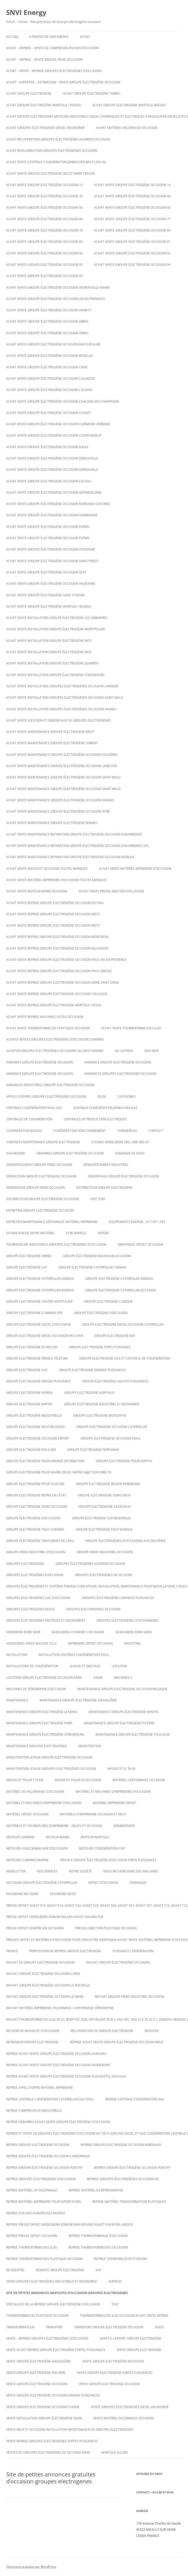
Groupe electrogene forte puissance (100, 1347)
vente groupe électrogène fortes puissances (115, 2372)
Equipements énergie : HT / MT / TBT (137, 1222)
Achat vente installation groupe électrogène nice (48, 640)
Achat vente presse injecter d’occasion (111, 891)
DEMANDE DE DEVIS (130, 1153)
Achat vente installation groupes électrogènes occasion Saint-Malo (64, 697)
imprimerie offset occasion (90, 1643)
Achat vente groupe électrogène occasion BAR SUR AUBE (53, 344)
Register (151, 2031)
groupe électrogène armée (29, 1256)
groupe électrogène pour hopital (124, 1461)
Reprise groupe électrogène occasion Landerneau (48, 2156)
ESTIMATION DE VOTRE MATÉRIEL (30, 1233)
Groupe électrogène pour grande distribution (45, 1461)
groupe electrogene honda (29, 1392)
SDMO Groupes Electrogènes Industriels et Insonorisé (51, 2281)
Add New (151, 1051)
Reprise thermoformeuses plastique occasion (44, 2259)
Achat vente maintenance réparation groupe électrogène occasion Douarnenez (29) (77, 845)
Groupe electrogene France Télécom (37, 1358)
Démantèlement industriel (105, 1164)
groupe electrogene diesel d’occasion (38, 1324)
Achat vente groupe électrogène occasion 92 (44, 253)
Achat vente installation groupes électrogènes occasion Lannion (62, 686)
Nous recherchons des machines (130, 1871)
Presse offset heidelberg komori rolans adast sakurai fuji (54, 1917)
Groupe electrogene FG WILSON (32, 1347)
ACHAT (85, 36)
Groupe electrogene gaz (27, 1370)
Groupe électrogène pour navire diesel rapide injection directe (59, 1472)
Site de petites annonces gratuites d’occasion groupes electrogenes (67, 2293)
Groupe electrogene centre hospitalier (39, 1301)
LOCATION (119, 1666)
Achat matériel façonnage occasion (126, 128)
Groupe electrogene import (29, 1404)
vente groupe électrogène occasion (36, 2384)
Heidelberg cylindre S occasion (77, 1632)
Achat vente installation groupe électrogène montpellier (55, 629)
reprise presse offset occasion (31, 2236)
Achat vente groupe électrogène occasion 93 (44, 264)
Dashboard (15, 1153)
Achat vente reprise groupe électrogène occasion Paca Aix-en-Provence (66, 959)
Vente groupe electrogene (139, 2350)
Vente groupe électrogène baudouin (113, 2361)
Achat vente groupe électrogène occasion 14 (132, 185)
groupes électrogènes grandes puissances (118, 1598)
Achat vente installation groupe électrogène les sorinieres (56, 618)
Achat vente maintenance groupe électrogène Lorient (52, 743)
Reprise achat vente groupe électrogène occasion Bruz (116, 2042)
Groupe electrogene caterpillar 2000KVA (40, 1278)
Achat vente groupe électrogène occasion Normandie (52, 515)
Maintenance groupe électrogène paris (39, 1723)
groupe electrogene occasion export (37, 1438)
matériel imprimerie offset (114, 1803)
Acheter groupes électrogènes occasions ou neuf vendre (55, 1051)
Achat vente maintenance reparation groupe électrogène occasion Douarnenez (74, 834)
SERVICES (115, 2281)
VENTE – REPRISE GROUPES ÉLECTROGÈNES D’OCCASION (47, 2338)
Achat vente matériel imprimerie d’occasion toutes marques (56, 880)
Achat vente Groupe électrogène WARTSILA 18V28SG (48, 606)
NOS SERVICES (47, 1871)
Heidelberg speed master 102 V (31, 1643)
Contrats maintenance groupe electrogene (43, 1142)
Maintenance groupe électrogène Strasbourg (45, 1734)
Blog (102, 1096)
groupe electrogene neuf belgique (35, 1427)
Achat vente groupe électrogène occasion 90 (44, 241)
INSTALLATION (16, 1655)
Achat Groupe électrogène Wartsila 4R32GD (129, 105)
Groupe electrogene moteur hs (99, 1415)
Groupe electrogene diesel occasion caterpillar (122, 1324)
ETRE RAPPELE (76, 1233)
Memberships (124, 1826)
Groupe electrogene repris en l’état (36, 1495)
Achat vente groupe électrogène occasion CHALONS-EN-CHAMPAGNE (62, 401)
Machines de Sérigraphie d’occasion (36, 1689)
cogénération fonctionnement (79, 1131)
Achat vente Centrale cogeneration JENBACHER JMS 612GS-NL (56, 162)
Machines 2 (123, 1677)
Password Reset (63, 1894)
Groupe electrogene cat (26, 1267)
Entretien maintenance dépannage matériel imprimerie (52, 1222)
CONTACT (155, 1131)
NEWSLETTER (15, 1871)
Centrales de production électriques (95, 1119)
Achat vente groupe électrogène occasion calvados (50, 378)
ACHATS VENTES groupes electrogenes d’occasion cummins (55, 1039)
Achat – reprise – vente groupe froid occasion (44, 59)
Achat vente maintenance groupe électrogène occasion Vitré (58, 811)
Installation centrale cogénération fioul (74, 1655)
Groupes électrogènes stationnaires (128, 1620)
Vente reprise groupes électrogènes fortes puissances (52, 2441)
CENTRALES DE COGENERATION (29, 1119)
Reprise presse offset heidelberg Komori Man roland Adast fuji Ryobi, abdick (69, 2224)
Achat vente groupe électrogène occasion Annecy (48, 310)
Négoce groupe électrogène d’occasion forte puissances (108, 1860)
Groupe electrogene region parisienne (108, 1484)
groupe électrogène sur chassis (33, 1518)
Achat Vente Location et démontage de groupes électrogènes (58, 720)
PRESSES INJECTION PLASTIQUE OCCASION (106, 1928)
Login (97, 1677)
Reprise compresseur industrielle (34, 2110)
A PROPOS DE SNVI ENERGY (49, 36)
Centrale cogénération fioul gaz (34, 1108)
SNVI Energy (26, 12)
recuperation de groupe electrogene (102, 2031)
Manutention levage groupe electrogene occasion (49, 1757)
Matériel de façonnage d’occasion (35, 1791)
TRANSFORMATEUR (20, 2327)
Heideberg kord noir (23, 1632)
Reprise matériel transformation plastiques (129, 2201)
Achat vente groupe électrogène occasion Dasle (47, 447)
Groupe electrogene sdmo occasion (36, 1506)
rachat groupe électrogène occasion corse (43, 1973)
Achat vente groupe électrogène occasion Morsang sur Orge (58, 504)
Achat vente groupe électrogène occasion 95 (44, 276)
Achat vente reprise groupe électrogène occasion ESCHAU (55, 903)
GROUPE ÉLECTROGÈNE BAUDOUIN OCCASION (97, 1256)
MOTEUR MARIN (57, 1837)
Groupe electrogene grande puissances (92, 1370)
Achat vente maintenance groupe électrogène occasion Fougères (62, 754)
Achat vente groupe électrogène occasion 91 (132, 241)
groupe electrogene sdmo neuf (104, 1495)
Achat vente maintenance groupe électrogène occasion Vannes (60, 800)
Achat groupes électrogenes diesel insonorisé (45, 128)
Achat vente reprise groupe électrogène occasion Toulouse (57, 994)
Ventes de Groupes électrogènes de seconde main (48, 2452)
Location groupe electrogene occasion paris (44, 1677)
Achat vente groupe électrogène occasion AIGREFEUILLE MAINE (58, 287)
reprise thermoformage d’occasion (98, 2236)
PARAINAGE (137, 1882)
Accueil (12, 36)
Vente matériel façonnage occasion (123, 2418)
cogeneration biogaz (24, 1131)
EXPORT (103, 1233)
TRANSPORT (54, 2327)
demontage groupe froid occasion (35, 1187)
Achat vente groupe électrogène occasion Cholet (48, 413)
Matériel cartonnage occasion (138, 1780)
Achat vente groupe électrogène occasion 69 (44, 219)
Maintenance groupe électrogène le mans (41, 1712)
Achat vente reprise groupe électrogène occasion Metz (53, 914)
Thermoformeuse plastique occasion (37, 2315)
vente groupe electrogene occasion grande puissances (53, 2395)
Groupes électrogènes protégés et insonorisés (45, 1620)
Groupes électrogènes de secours (103, 1575)
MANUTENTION (89, 1746)
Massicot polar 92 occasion (78, 1780)
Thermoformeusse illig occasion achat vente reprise (124, 2315)
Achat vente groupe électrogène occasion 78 (44, 230)
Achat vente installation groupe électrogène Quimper (52, 663)
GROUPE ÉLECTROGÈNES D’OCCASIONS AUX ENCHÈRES (125, 1541)
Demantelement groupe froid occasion (39, 1164)
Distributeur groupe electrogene (104, 1187)
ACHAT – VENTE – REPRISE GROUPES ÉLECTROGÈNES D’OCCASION (54, 71)
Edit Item (97, 1199)
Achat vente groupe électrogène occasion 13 (44, 185)
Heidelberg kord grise (133, 1632)
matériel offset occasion (27, 1814)
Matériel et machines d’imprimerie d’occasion (113, 1791)
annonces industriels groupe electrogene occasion (50, 1085)
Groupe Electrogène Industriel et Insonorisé (101, 1404)
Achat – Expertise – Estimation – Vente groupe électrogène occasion (63, 82)
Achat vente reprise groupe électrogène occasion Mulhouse (57, 948)
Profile (12, 1951)
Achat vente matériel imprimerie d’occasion (135, 868)
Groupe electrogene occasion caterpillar (111, 1427)
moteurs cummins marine (27, 1860)
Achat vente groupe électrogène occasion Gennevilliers (53, 492)
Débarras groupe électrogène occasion (70, 1153)
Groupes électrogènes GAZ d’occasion (38, 1598)
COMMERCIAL (127, 1131)
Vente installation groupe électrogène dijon (44, 2418)
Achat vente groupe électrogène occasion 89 (132, 230)
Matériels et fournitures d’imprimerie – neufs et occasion (54, 1826)
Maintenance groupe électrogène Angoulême (78, 1700)
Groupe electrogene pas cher (31, 1449)
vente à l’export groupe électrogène (130, 2338)
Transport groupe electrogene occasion (108, 2327)
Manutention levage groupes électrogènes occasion (51, 1768)
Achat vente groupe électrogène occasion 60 (132, 207)
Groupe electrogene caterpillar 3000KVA (119, 1278)
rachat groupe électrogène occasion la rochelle (48, 1985)
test (115, 2304)
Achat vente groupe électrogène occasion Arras (47, 321)
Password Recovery (22, 1894)
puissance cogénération (133, 1951)
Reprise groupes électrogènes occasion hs (123, 2179)
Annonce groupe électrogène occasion (39, 1062)
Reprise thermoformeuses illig (31, 2247)
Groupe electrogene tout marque (104, 1529)
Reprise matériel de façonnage (31, 2190)
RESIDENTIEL (15, 2270)
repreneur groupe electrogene (32, 2042)
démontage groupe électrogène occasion (123, 1176)
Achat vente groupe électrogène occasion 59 (44, 207)
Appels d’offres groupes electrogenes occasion (46, 1096)
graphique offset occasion (140, 1244)
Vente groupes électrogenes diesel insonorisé (130, 2407)
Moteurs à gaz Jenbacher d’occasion (37, 1848)
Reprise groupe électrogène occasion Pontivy (44, 2167)
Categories (126, 1096)
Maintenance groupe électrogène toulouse (133, 1734)
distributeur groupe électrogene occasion (42, 1199)
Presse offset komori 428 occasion (35, 1928)
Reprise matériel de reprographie (96, 2190)
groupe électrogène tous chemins (35, 1529)
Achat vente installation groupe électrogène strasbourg (55, 675)
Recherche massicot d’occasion (32, 2031)
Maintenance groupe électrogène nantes (124, 1712)
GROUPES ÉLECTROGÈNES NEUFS (30, 1609)
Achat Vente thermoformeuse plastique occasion (48, 1028)
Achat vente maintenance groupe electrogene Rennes (51, 823)
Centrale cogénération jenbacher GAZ (105, 1108)
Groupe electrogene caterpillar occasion (120, 1290)
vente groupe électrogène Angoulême (38, 2361)
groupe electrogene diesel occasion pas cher (44, 1336)
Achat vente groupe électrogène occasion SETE (46, 572)
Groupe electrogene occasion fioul (110, 1438)
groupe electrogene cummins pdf (34, 1313)
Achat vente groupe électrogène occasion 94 (132, 264)
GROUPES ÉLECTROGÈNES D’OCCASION (34, 1575)
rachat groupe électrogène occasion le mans (45, 1996)
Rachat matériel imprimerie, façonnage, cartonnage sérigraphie (60, 2008)
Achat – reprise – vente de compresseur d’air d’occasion (52, 48)
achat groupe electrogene (29, 93)
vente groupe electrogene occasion (109, 2384)
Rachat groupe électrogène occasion (118, 1962)
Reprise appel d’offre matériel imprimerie (39, 2087)
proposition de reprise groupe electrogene (65, 1951)
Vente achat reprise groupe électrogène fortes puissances (55, 2350)
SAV (98, 2270)
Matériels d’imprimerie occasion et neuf (93, 1814)
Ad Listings (124, 1051)
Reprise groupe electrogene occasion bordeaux (121, 2145)
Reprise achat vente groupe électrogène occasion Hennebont (58, 2065)
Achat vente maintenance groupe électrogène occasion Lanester (61, 766)
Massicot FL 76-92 (121, 1768)
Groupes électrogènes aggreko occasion (90, 1563)
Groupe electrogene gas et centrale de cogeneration (124, 1358)
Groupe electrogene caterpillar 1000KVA (92, 1267)
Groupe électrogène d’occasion (101, 1313)
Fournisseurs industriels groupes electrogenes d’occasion (56, 1244)
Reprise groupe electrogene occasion (37, 2145)
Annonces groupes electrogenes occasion (120, 1073)
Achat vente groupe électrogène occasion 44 (132, 196)
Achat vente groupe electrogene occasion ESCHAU (48, 481)
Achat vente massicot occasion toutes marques (47, 868)
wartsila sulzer (114, 2452)
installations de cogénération (32, 1666)
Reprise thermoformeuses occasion (98, 2247)
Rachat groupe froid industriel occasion (129, 1996)
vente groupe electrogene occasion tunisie (43, 2407)
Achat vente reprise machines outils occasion (44, 1017)
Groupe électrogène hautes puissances (115, 1381)
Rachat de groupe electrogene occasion (40, 1962)
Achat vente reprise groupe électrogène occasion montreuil (57, 937)
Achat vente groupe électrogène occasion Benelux (49, 355)
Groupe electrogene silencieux (104, 1506)
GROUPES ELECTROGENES (25, 1563)
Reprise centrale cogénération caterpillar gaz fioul (50, 2099)
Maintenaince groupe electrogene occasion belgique (122, 1689)
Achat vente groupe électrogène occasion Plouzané (50, 549)
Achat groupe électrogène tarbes (91, 93)
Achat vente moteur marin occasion (36, 891)
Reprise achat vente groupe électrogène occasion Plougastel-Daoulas (66, 2076)
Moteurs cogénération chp (102, 1848)
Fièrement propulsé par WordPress (31, 2566)
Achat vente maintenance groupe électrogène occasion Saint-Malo (63, 777)
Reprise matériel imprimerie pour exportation (43, 2201)
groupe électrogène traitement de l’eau (40, 1541)
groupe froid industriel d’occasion (35, 1552)
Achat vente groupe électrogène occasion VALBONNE (50, 583)
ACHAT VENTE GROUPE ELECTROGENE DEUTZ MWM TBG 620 (50, 173)
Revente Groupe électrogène (60, 2270)
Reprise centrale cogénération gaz (134, 2099)
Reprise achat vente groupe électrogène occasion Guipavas (56, 2053)
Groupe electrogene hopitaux (89, 1392)
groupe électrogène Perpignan (93, 1449)
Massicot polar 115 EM (24, 1780)
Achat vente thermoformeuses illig (131, 1028)
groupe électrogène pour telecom (35, 1484)
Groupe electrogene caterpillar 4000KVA (40, 1290)
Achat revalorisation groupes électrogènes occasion (51, 150)
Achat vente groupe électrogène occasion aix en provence (55, 299)
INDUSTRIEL (132, 1643)
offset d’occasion (103, 1882)
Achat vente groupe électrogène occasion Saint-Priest (52, 561)
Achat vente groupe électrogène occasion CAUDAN (49, 390)
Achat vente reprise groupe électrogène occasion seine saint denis (62, 982)
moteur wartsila (95, 1837)
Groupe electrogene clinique (108, 1301)
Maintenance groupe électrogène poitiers (119, 1723)
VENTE (159, 2327)
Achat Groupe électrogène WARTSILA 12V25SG (43, 105)
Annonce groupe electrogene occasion (39, 1073)
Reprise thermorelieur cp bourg (120, 2259)
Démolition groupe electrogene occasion (41, 1176)
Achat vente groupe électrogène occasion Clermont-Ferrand (58, 424)
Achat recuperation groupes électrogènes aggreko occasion (58, 139)
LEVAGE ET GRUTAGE (85, 1666)
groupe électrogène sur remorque (101, 1518)
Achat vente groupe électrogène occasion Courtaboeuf (53, 435)
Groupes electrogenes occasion (93, 1609)
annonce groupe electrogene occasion (117, 1062)
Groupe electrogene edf (114, 1336)
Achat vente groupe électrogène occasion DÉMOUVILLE (52, 458)
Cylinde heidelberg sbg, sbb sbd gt (120, 1142)
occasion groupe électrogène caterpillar (41, 1882)
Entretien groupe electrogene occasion (40, 1210)
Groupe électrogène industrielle (34, 1415)
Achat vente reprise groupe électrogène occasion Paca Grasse (59, 971)
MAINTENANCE (17, 1700)
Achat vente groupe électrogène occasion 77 (132, 219)
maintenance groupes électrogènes (36, 1746)
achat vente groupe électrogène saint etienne (45, 595)
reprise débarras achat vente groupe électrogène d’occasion (58, 2122)
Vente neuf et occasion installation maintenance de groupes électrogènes (70, 2429)
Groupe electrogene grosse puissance (38, 1381)
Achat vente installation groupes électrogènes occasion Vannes (61, 709)
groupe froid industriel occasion (105, 1552)
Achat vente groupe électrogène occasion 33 (44, 196)
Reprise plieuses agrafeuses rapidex (35, 2213)
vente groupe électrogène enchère (35, 2372)
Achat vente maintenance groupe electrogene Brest (50, 732)
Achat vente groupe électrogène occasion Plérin (47, 527)
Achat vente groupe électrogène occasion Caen (46, 367)
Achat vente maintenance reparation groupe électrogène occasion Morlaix (70, 857)
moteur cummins (20, 1837)
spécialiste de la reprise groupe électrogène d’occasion (53, 2304)
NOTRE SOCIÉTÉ (80, 1871)
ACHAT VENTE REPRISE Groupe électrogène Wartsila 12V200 (53, 1005)
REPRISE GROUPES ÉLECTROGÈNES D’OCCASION (41, 2179)
